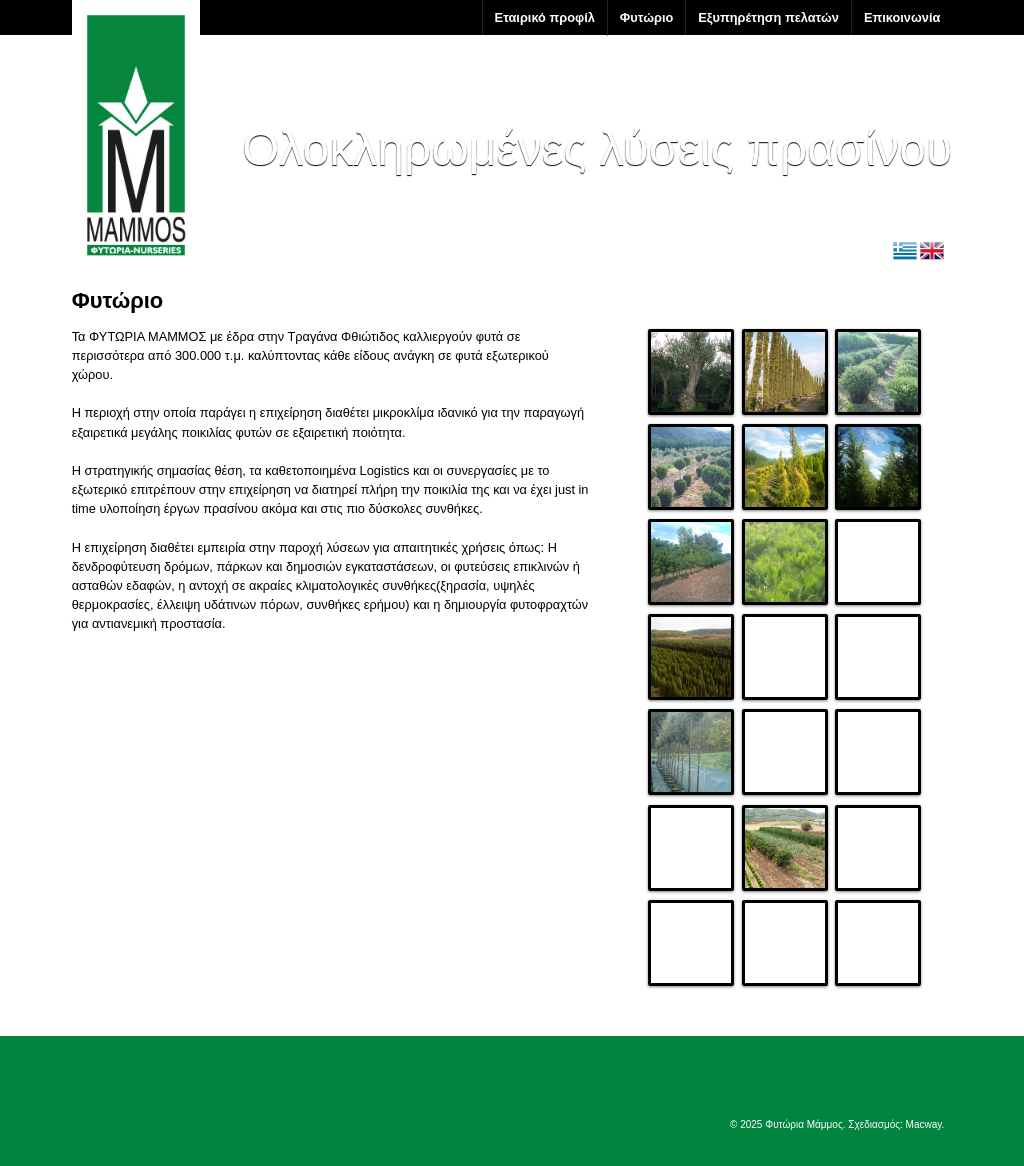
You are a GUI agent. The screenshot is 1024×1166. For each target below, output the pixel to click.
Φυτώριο (646, 17)
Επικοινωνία (902, 17)
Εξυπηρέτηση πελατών (768, 17)
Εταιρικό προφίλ (545, 17)
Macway (924, 1124)
